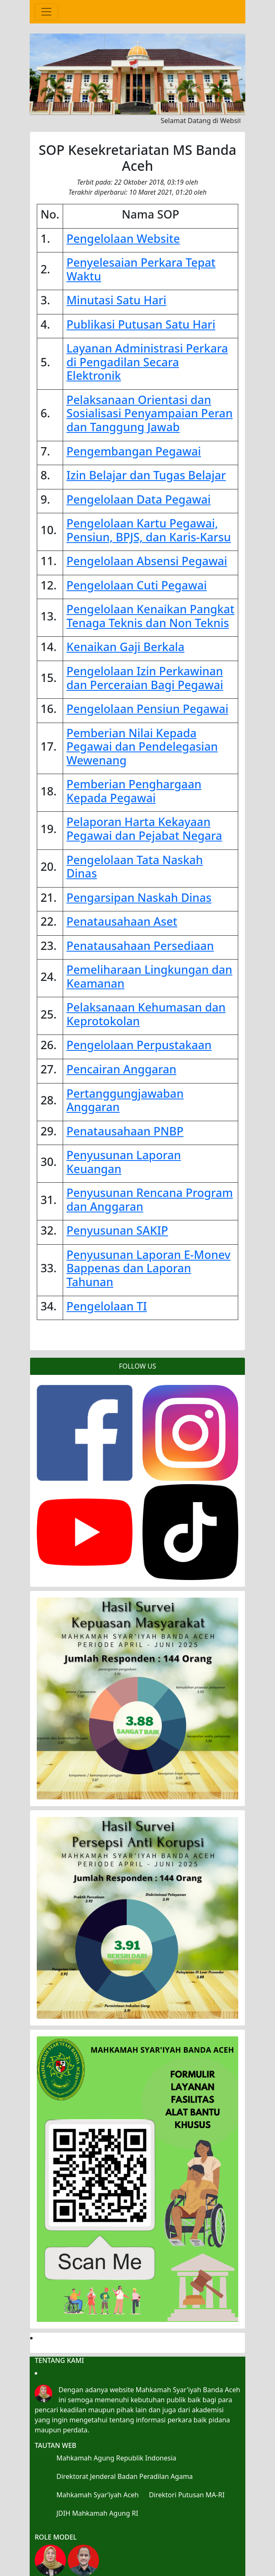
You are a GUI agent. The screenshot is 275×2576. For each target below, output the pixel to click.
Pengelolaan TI (106, 1306)
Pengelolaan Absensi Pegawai (146, 561)
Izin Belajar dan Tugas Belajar (146, 475)
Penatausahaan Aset (121, 921)
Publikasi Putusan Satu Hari (140, 324)
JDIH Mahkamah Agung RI (97, 2513)
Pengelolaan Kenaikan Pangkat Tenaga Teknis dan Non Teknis (150, 615)
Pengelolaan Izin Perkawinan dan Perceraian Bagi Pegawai (144, 677)
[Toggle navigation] (46, 11)
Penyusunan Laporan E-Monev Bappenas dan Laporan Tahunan (148, 1268)
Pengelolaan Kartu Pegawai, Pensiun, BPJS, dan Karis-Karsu (148, 530)
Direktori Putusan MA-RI (186, 2494)
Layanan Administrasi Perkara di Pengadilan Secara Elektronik (147, 361)
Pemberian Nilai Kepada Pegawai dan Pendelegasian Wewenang (142, 746)
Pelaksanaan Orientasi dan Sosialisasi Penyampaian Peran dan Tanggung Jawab (149, 413)
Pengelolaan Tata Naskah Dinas (134, 866)
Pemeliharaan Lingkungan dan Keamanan (149, 976)
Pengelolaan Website (123, 238)
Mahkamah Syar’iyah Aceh (97, 2494)
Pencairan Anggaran (121, 1069)
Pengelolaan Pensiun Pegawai (147, 708)
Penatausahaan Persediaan (140, 945)
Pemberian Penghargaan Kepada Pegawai (133, 790)
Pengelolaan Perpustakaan (138, 1045)
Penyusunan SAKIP (117, 1230)
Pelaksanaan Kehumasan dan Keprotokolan (146, 1014)
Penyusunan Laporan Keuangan (123, 1161)
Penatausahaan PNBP (124, 1131)
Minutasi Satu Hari (116, 300)
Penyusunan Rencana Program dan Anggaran (149, 1199)
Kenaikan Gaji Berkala (125, 646)
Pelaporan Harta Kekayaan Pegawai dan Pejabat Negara (144, 828)
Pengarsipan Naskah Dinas (138, 897)
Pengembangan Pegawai (133, 451)
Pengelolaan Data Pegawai (138, 499)
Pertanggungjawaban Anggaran (124, 1100)
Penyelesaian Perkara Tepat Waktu (141, 269)
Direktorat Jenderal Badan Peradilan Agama (124, 2476)
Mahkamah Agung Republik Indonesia (116, 2458)
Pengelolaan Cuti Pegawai (136, 585)
